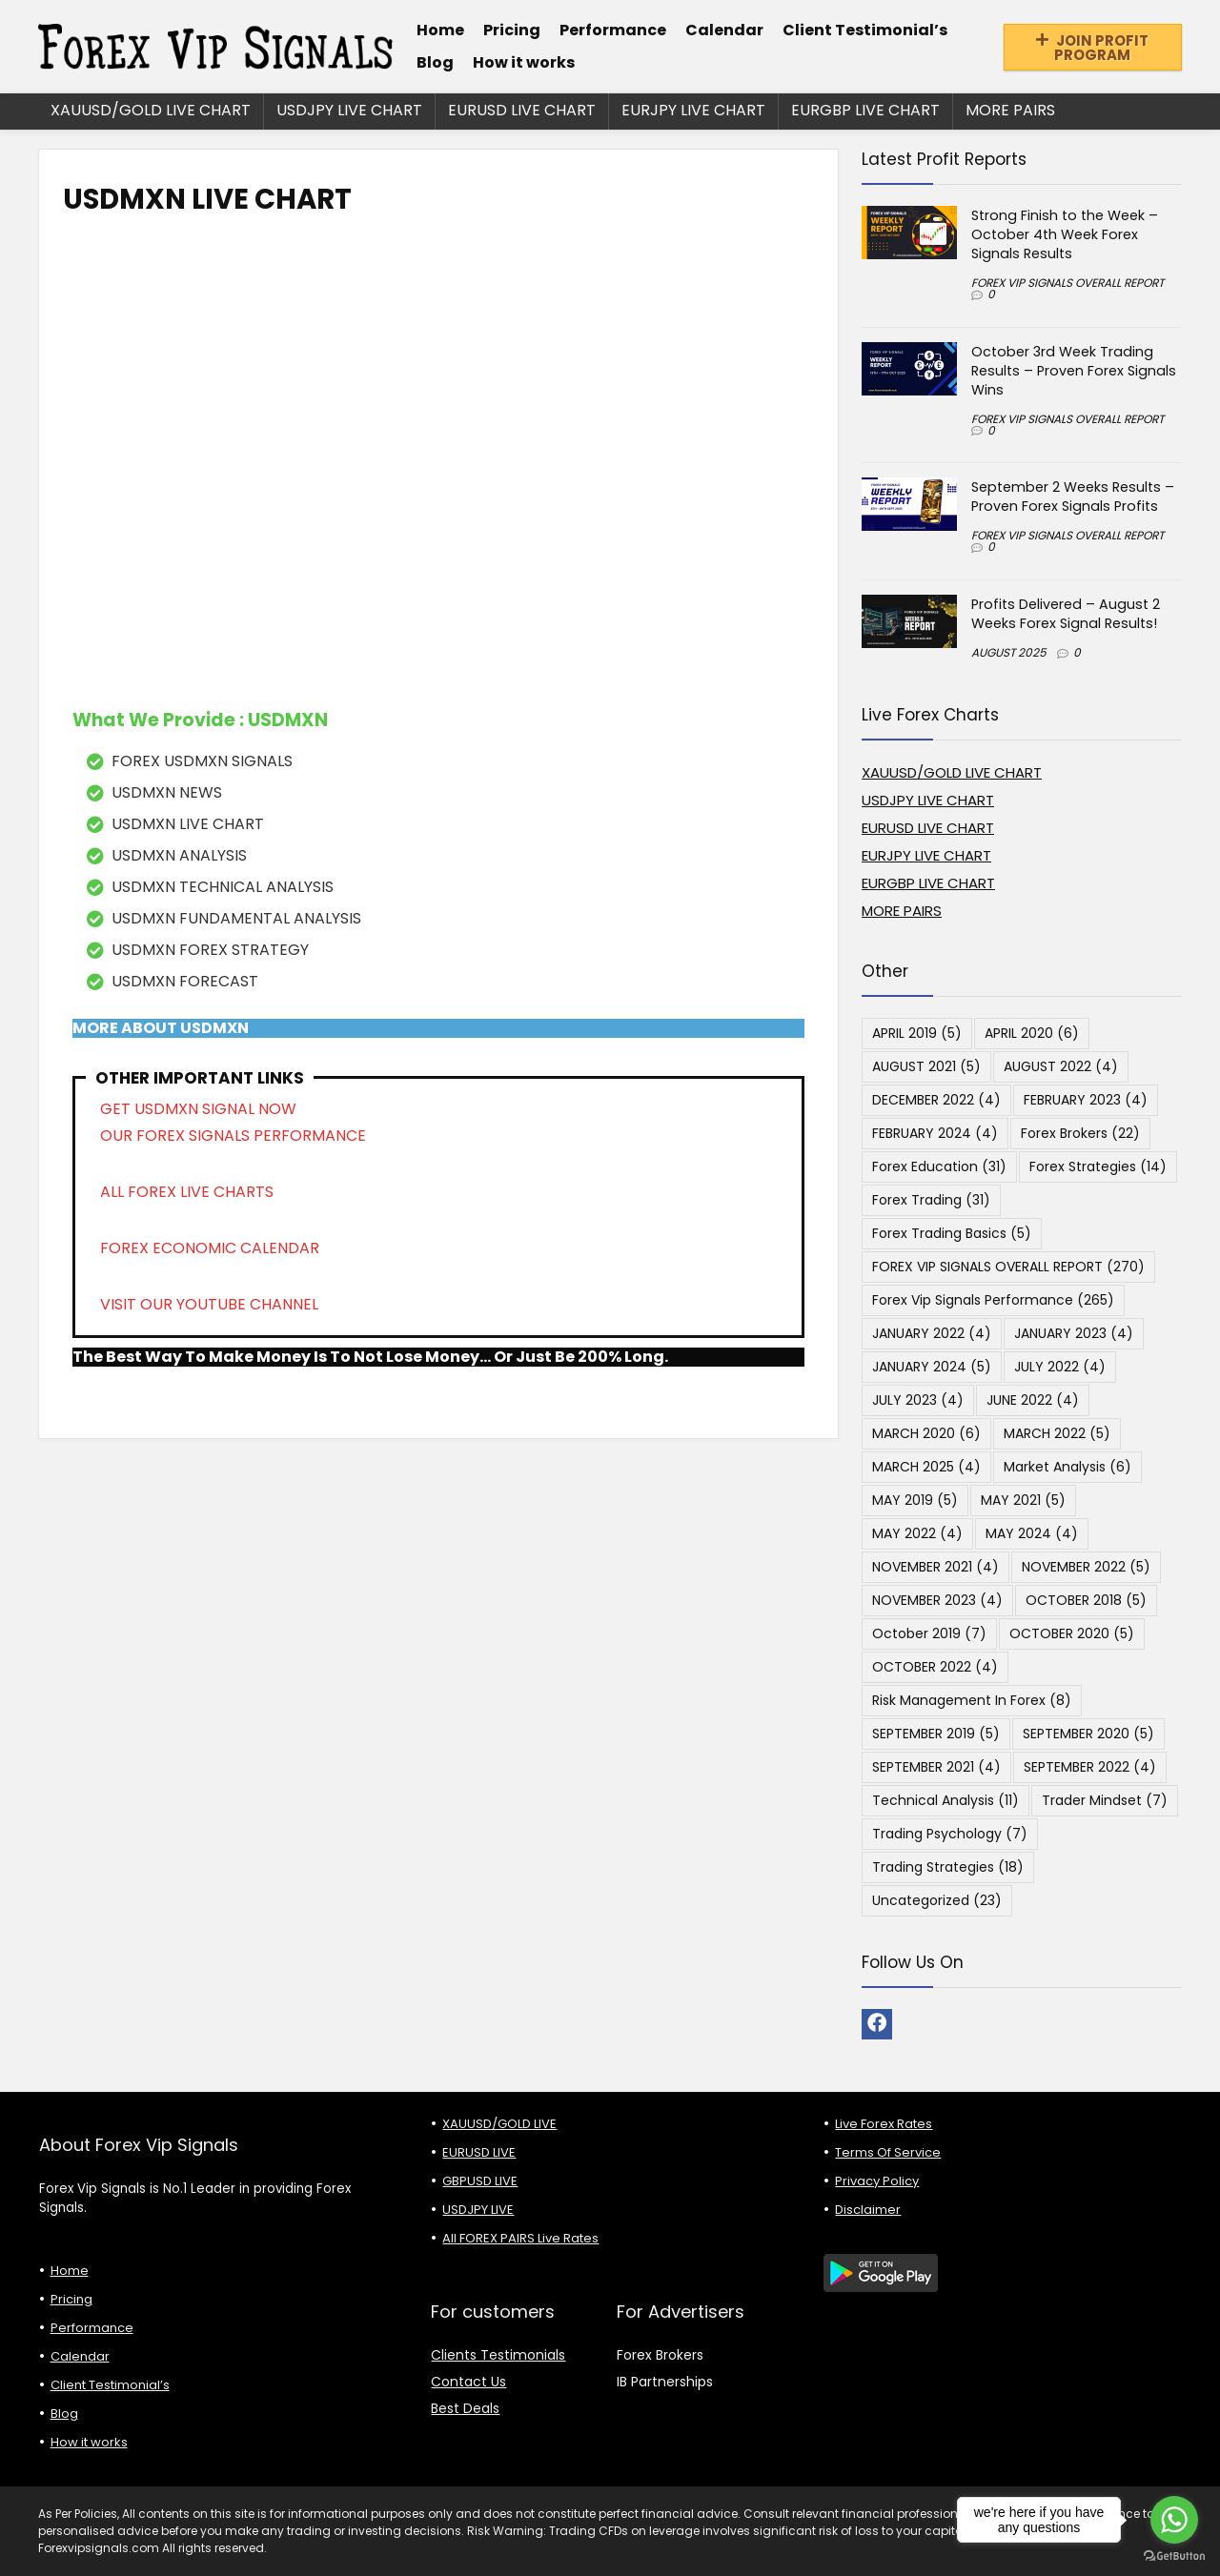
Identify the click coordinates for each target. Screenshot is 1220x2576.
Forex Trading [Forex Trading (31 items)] (931, 1199)
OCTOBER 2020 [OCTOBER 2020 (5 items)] (1071, 1633)
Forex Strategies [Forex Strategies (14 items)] (1098, 1166)
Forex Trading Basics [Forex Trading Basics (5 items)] (951, 1233)
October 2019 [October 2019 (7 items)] (929, 1633)
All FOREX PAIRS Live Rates (520, 2238)
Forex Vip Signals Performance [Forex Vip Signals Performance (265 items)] (993, 1299)
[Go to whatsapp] (1174, 2520)
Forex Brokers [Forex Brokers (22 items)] (1080, 1133)
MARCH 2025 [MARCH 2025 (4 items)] (926, 1466)
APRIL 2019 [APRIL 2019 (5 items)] (917, 1033)
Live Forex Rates (883, 2124)
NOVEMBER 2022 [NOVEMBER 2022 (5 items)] (1086, 1566)
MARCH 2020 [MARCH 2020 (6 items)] (926, 1433)
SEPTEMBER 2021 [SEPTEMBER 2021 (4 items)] (936, 1766)
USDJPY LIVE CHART (349, 110)
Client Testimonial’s (865, 30)
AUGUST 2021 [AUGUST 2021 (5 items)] (926, 1066)
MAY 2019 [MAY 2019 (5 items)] (915, 1500)
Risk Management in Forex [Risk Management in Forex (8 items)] (971, 1700)
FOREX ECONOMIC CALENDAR (209, 1248)
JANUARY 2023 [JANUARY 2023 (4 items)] (1073, 1333)
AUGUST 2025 (1009, 652)
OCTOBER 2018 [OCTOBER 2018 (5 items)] (1086, 1600)
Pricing (511, 30)
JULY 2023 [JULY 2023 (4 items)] (918, 1400)
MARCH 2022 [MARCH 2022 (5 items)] (1057, 1433)
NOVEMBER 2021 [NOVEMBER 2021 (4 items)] (935, 1566)
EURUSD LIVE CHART (522, 110)
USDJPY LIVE (478, 2210)
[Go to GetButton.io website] (1174, 2556)
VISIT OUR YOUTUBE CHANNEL (209, 1304)
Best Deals (465, 2408)
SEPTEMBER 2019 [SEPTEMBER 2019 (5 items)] (936, 1733)
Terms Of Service (888, 2152)
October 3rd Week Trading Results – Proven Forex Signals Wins (1073, 370)
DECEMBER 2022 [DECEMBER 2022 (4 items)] (936, 1099)
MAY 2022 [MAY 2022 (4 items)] (917, 1533)
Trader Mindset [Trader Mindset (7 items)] (1105, 1800)
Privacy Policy (877, 2181)
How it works (524, 62)
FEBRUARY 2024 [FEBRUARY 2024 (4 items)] (935, 1133)
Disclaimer (868, 2210)
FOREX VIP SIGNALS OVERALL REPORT (1067, 282)
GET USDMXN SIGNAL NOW (198, 1109)
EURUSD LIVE (479, 2152)
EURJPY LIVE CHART (693, 110)
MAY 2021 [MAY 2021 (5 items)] (1023, 1500)
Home (440, 30)
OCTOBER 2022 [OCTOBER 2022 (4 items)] (935, 1666)
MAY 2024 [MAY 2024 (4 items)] (1032, 1533)
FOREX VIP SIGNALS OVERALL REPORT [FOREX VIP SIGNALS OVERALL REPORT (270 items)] (1008, 1266)
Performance (612, 30)
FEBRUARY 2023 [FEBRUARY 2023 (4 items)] (1086, 1099)
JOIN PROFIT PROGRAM (1092, 47)
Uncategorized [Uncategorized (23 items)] (937, 1900)
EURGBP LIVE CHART (865, 110)
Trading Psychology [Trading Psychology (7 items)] (949, 1833)
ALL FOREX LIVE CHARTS (187, 1192)
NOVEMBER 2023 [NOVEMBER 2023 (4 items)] (937, 1600)
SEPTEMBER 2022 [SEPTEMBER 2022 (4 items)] (1090, 1766)
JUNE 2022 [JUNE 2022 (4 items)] (1032, 1400)
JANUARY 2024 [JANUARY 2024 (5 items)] (931, 1366)
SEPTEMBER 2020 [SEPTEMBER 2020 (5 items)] (1088, 1733)
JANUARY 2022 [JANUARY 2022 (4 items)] (931, 1333)
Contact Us (468, 2381)
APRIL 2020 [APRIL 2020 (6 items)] (1032, 1033)
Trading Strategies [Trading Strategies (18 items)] (948, 1866)
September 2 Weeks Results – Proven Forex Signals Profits (1072, 496)
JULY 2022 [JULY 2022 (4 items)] (1060, 1366)
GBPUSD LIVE (480, 2181)
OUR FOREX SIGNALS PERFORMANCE (233, 1135)
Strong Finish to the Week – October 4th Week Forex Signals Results (1064, 234)
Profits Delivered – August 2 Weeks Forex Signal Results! (1065, 614)
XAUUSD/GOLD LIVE (499, 2124)
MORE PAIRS (1010, 110)
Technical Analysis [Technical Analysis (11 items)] (945, 1800)
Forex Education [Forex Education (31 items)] (939, 1166)
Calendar (724, 30)
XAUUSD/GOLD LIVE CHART (151, 110)
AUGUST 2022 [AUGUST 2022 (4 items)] (1061, 1066)
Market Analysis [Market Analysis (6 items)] (1067, 1466)
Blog (435, 62)
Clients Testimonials (498, 2354)
